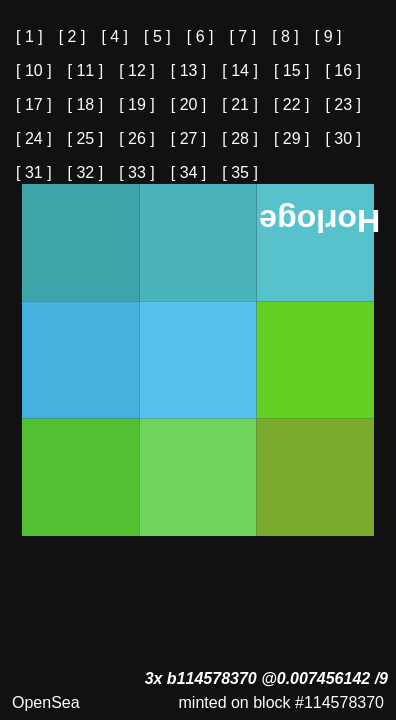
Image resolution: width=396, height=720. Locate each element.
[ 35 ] (240, 172)
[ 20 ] (189, 104)
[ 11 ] (86, 70)
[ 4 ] (114, 36)
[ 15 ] (292, 70)
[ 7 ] (242, 36)
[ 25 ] (86, 138)
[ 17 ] (34, 104)
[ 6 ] (200, 36)
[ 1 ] (29, 36)
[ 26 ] (137, 138)
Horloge (319, 221)
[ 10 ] (34, 70)
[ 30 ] (343, 138)
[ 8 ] (285, 36)
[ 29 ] (292, 138)
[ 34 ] (189, 172)
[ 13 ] (189, 70)
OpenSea (46, 702)
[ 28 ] (240, 138)
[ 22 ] (292, 104)
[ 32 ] (86, 172)
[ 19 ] (137, 104)
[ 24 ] (34, 138)
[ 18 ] (86, 104)
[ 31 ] (34, 172)
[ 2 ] (72, 36)
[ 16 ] (343, 70)
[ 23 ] (343, 104)
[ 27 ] (189, 138)
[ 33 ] (137, 172)
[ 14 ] (240, 70)
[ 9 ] (328, 36)
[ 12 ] (137, 70)
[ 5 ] (157, 36)
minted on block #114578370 (282, 702)
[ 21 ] (240, 104)
